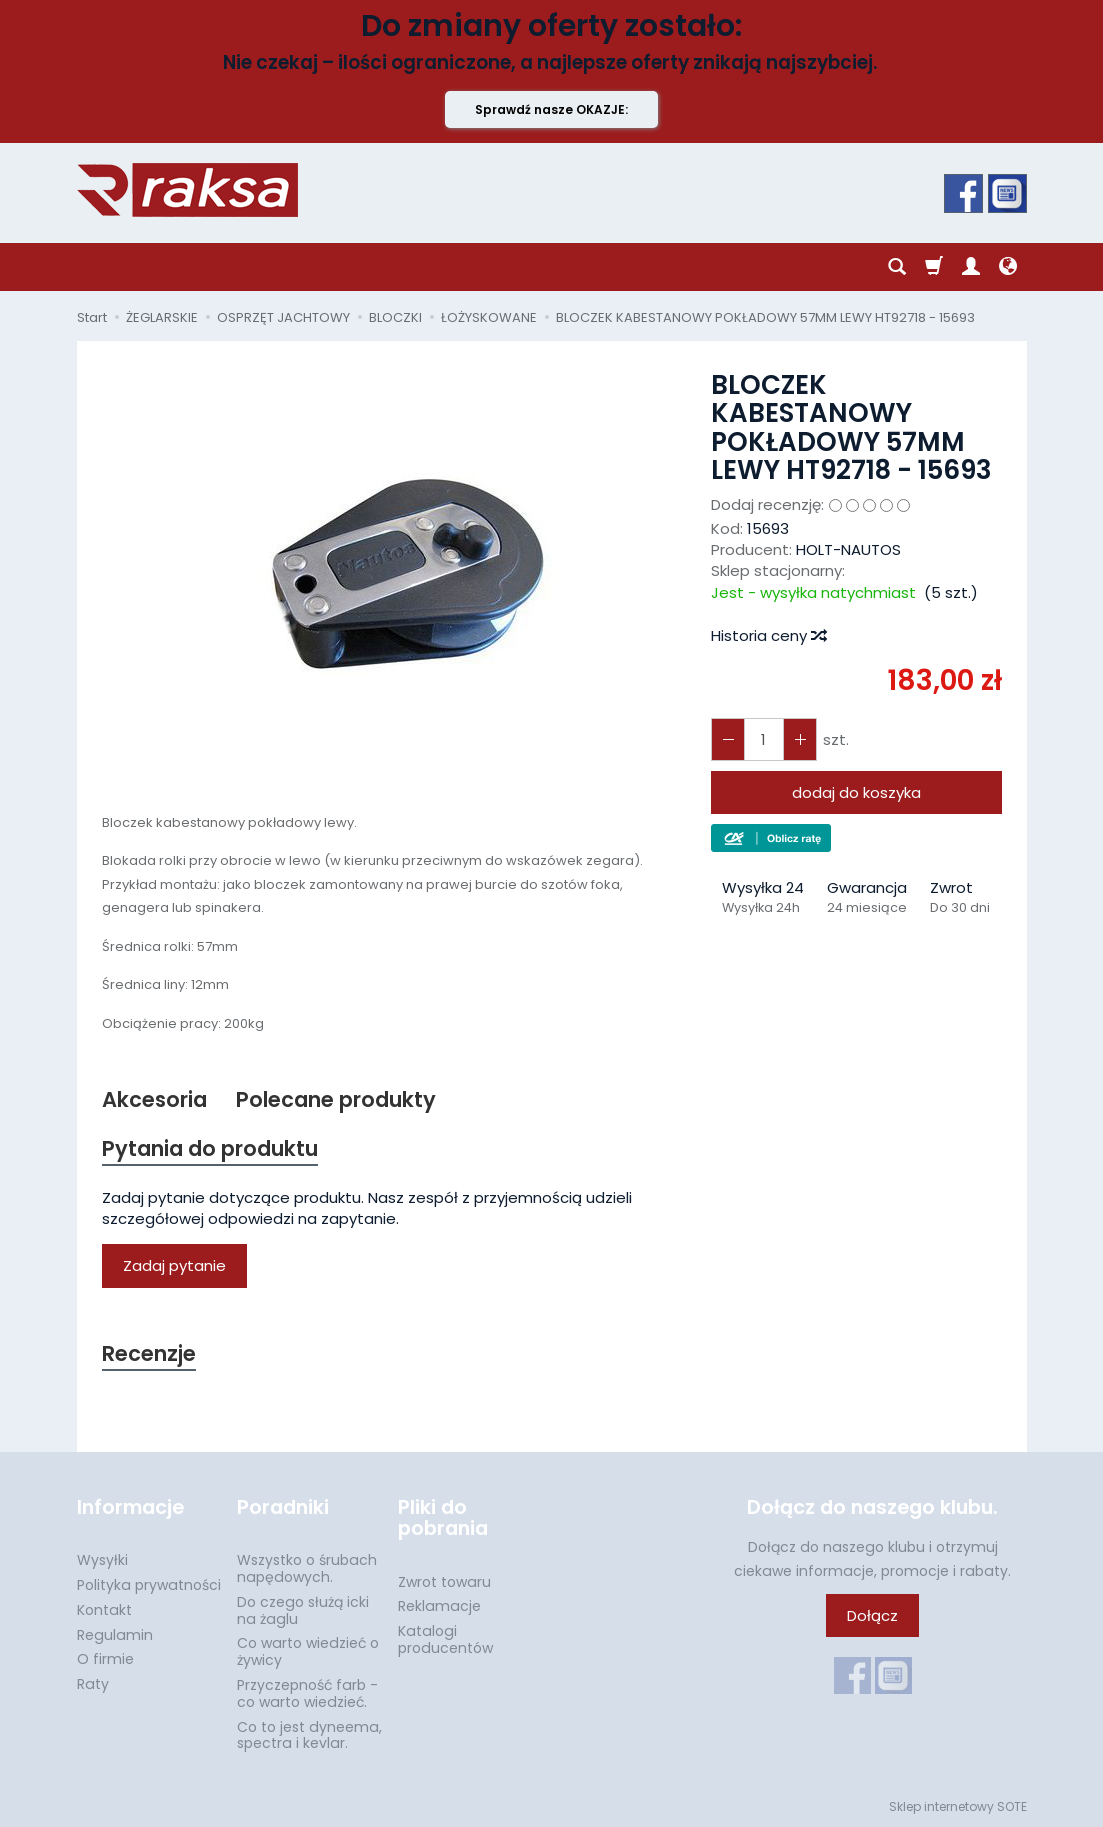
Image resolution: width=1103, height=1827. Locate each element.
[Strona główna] (187, 190)
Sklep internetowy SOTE (958, 1806)
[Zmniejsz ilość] (800, 739)
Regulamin (115, 1635)
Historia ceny (768, 635)
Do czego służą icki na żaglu (303, 1610)
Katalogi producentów (445, 1639)
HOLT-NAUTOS (848, 549)
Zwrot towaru (444, 1582)
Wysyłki (102, 1560)
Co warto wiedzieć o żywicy (308, 1651)
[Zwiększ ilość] (728, 739)
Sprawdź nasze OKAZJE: (551, 109)
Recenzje (149, 1353)
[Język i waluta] (1008, 267)
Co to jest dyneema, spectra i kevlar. (309, 1735)
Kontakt (104, 1610)
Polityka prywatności (149, 1585)
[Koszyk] (934, 267)
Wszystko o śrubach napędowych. (307, 1568)
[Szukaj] (897, 267)
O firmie (105, 1659)
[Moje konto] (971, 267)
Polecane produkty (336, 1099)
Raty (93, 1684)
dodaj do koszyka (856, 792)
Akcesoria (154, 1099)
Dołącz (872, 1615)
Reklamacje (439, 1606)
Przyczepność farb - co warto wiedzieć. (307, 1693)
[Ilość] (764, 739)
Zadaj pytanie (174, 1265)
